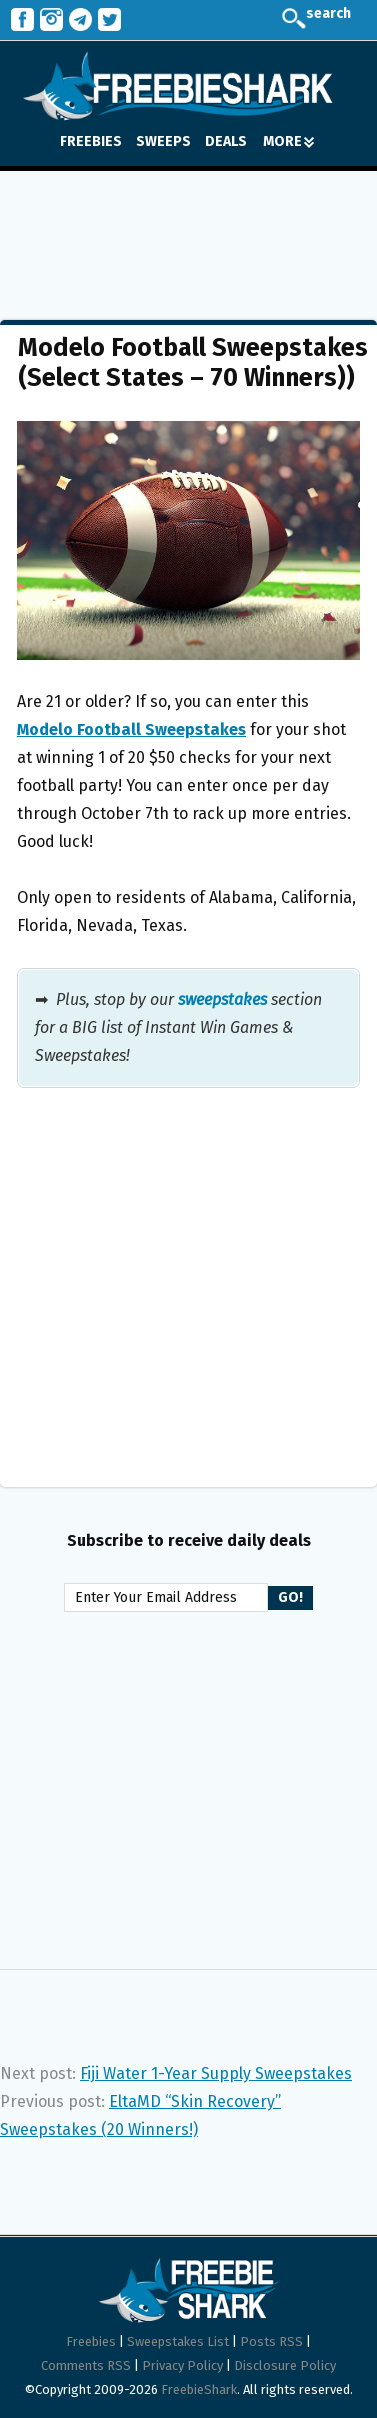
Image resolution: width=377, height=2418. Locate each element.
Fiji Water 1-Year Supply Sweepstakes (216, 2073)
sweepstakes (222, 999)
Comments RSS (86, 2365)
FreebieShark (199, 2389)
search (313, 20)
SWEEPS (163, 141)
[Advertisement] (188, 231)
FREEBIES (91, 141)
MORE (288, 141)
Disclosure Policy (285, 2365)
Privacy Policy (182, 2365)
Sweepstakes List (178, 2341)
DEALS (226, 141)
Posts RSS (271, 2341)
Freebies (91, 2341)
